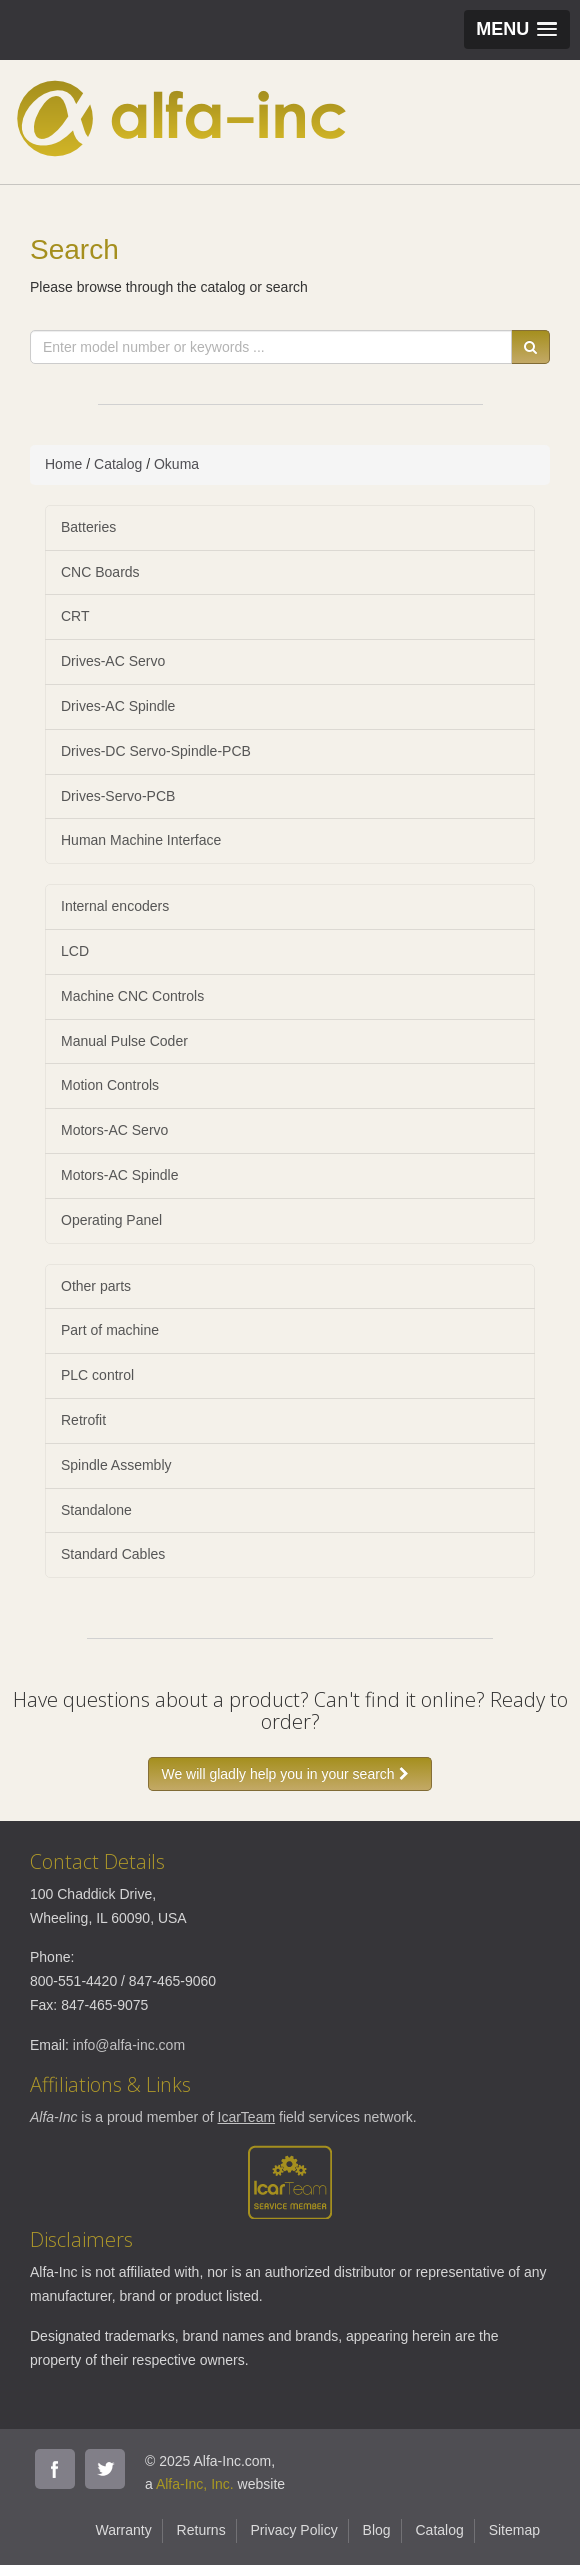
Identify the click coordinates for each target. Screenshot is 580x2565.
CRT (75, 616)
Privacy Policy (294, 2530)
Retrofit (83, 1420)
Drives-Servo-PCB (118, 796)
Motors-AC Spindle (120, 1175)
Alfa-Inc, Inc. (195, 2484)
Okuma (176, 464)
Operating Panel (111, 1220)
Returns (201, 2530)
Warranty (123, 2530)
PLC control (97, 1375)
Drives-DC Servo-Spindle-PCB (156, 751)
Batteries (88, 527)
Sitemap (514, 2530)
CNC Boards (100, 572)
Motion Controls (110, 1085)
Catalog (118, 464)
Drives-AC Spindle (118, 706)
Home (63, 464)
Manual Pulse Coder (124, 1041)
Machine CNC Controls (132, 996)
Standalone (96, 1510)
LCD (75, 951)
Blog (377, 2530)
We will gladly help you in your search (289, 1774)
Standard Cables (113, 1554)
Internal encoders (115, 906)
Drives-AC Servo (113, 661)
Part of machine (110, 1330)
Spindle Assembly (116, 1465)
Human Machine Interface (141, 840)
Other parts (96, 1286)
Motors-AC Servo (114, 1130)
